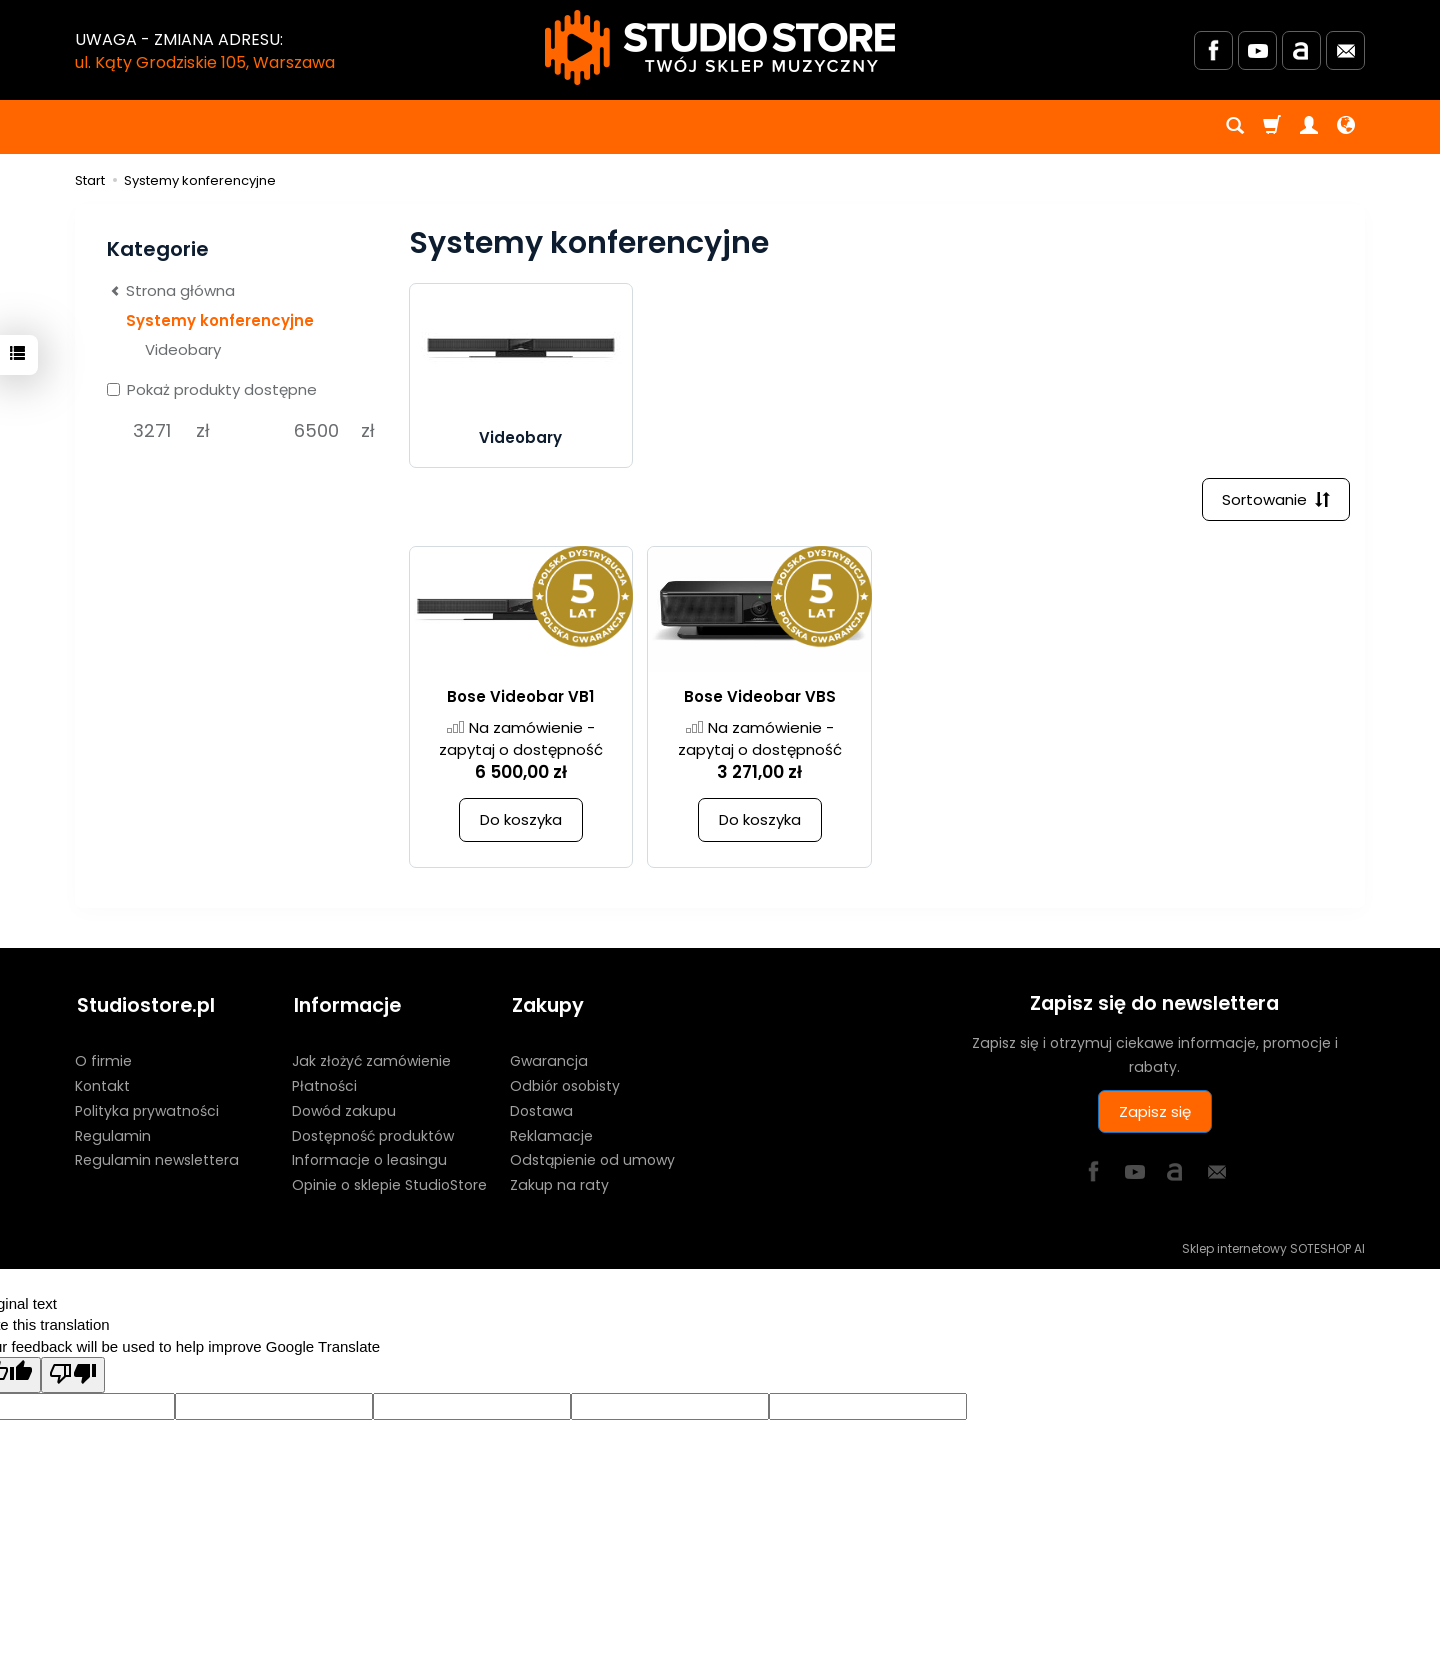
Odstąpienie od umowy (592, 1159)
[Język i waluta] (1346, 127)
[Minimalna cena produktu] (151, 431)
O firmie (103, 1060)
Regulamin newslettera (157, 1159)
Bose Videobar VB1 (520, 700)
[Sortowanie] (1275, 502)
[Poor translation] (73, 1373)
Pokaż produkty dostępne (212, 389)
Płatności (324, 1085)
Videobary (520, 440)
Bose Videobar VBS (760, 700)
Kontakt (102, 1085)
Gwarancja (549, 1060)
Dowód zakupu (344, 1109)
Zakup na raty (559, 1184)
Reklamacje (551, 1134)
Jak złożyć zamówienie (371, 1060)
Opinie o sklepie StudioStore (389, 1184)
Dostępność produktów (373, 1134)
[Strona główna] (720, 47)
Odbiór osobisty (565, 1085)
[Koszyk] (1272, 127)
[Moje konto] (1309, 127)
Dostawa (541, 1109)
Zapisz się (1155, 1114)
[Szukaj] (1235, 127)
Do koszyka (521, 823)
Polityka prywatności (147, 1109)
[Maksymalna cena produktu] (316, 431)
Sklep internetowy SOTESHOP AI (1273, 1247)
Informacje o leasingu (369, 1159)
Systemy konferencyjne (220, 320)
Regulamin (113, 1134)
